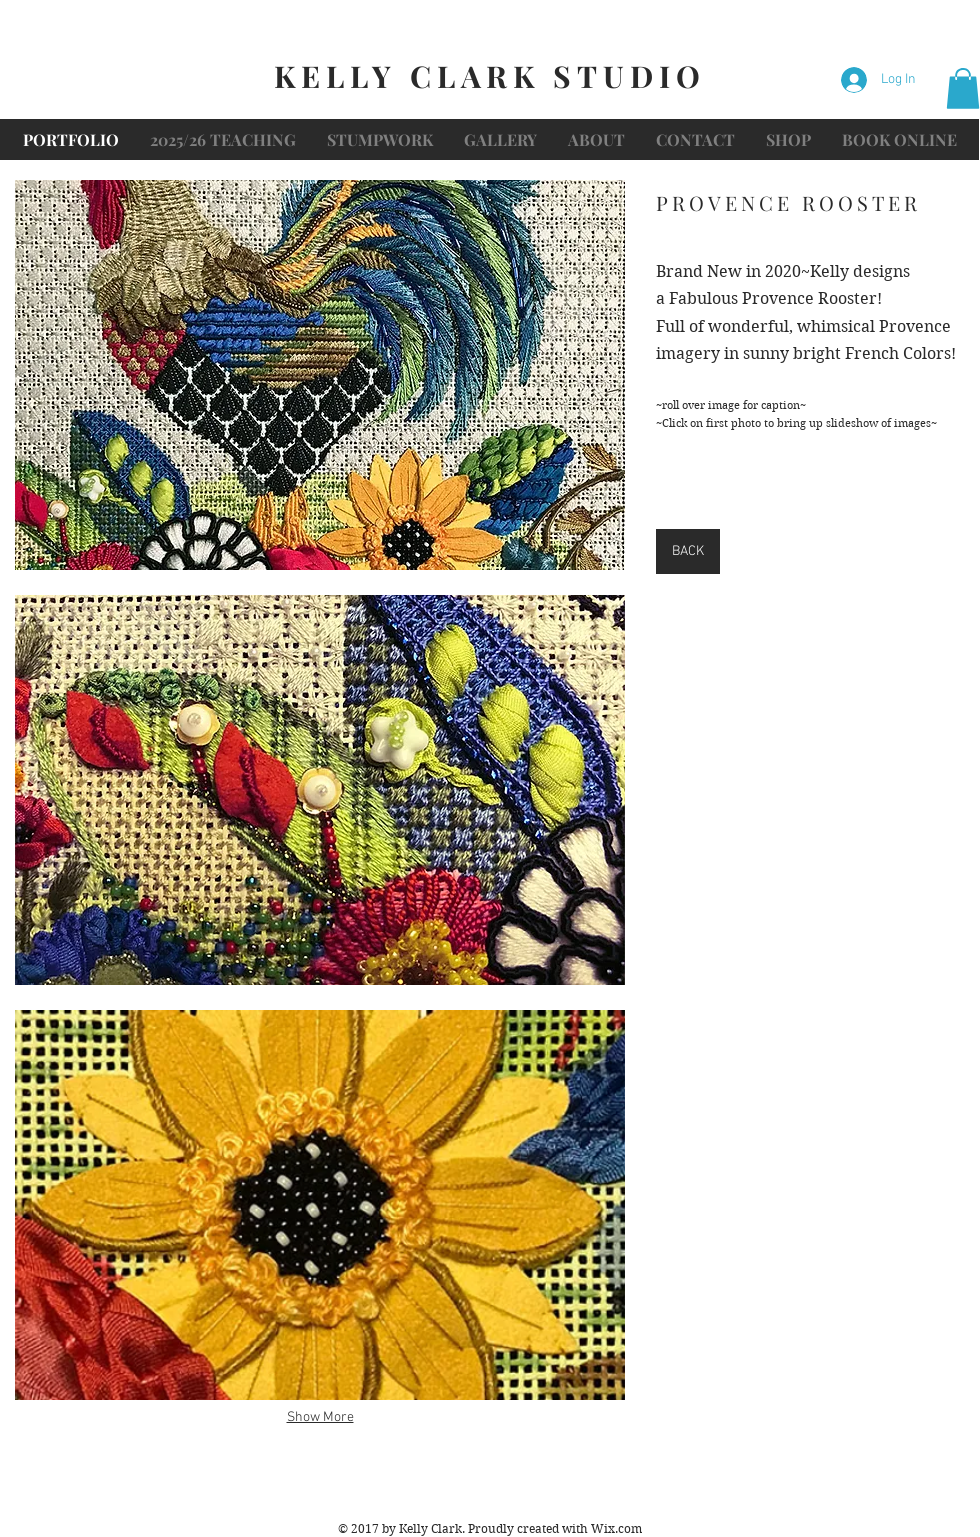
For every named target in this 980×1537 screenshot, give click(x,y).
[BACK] (688, 551)
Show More (320, 1417)
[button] (963, 88)
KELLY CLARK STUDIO (490, 76)
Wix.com (616, 1528)
